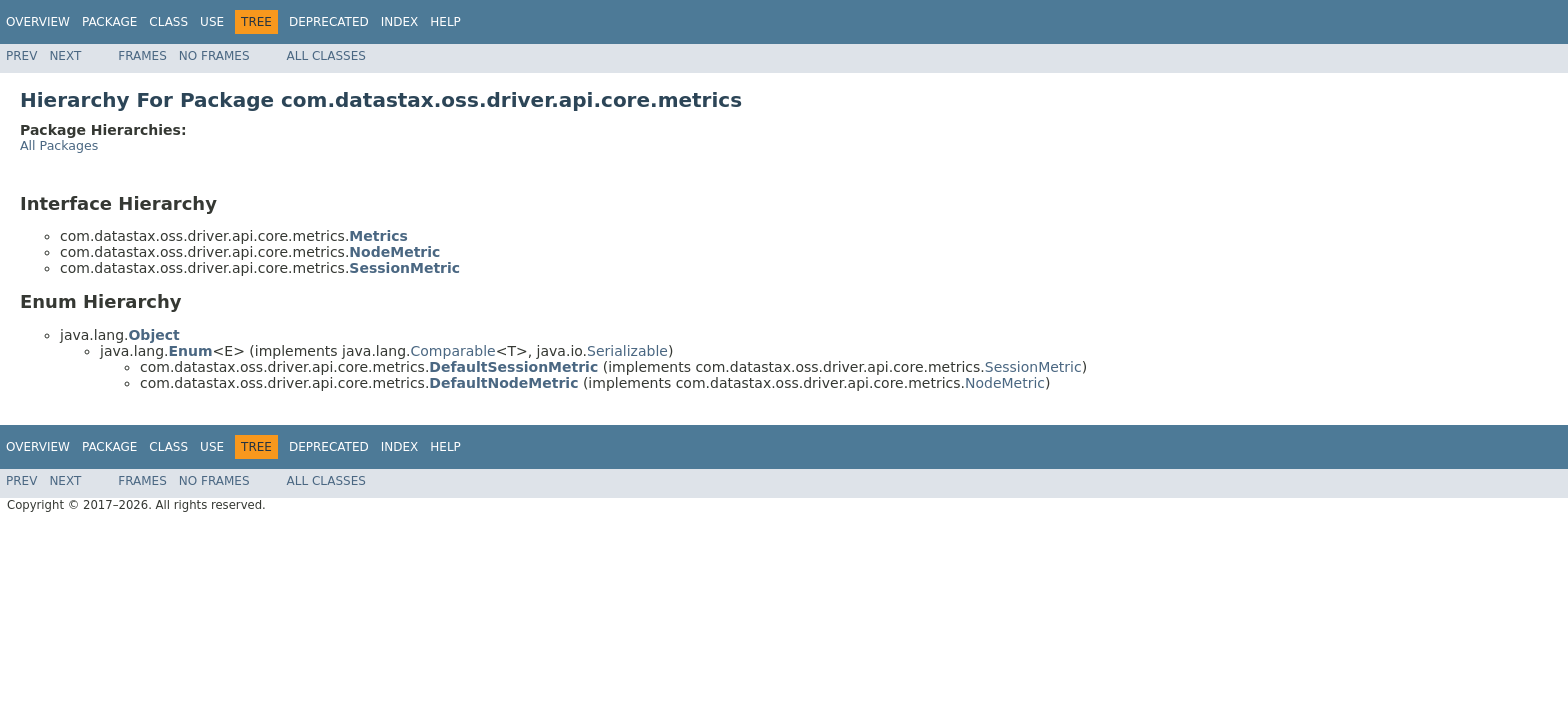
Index (400, 22)
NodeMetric (1005, 383)
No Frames (214, 56)
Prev (21, 56)
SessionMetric (1033, 367)
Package (109, 22)
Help (445, 22)
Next (65, 56)
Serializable (627, 351)
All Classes (326, 56)
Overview (38, 22)
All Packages (59, 145)
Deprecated (329, 22)
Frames (142, 56)
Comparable (453, 351)
